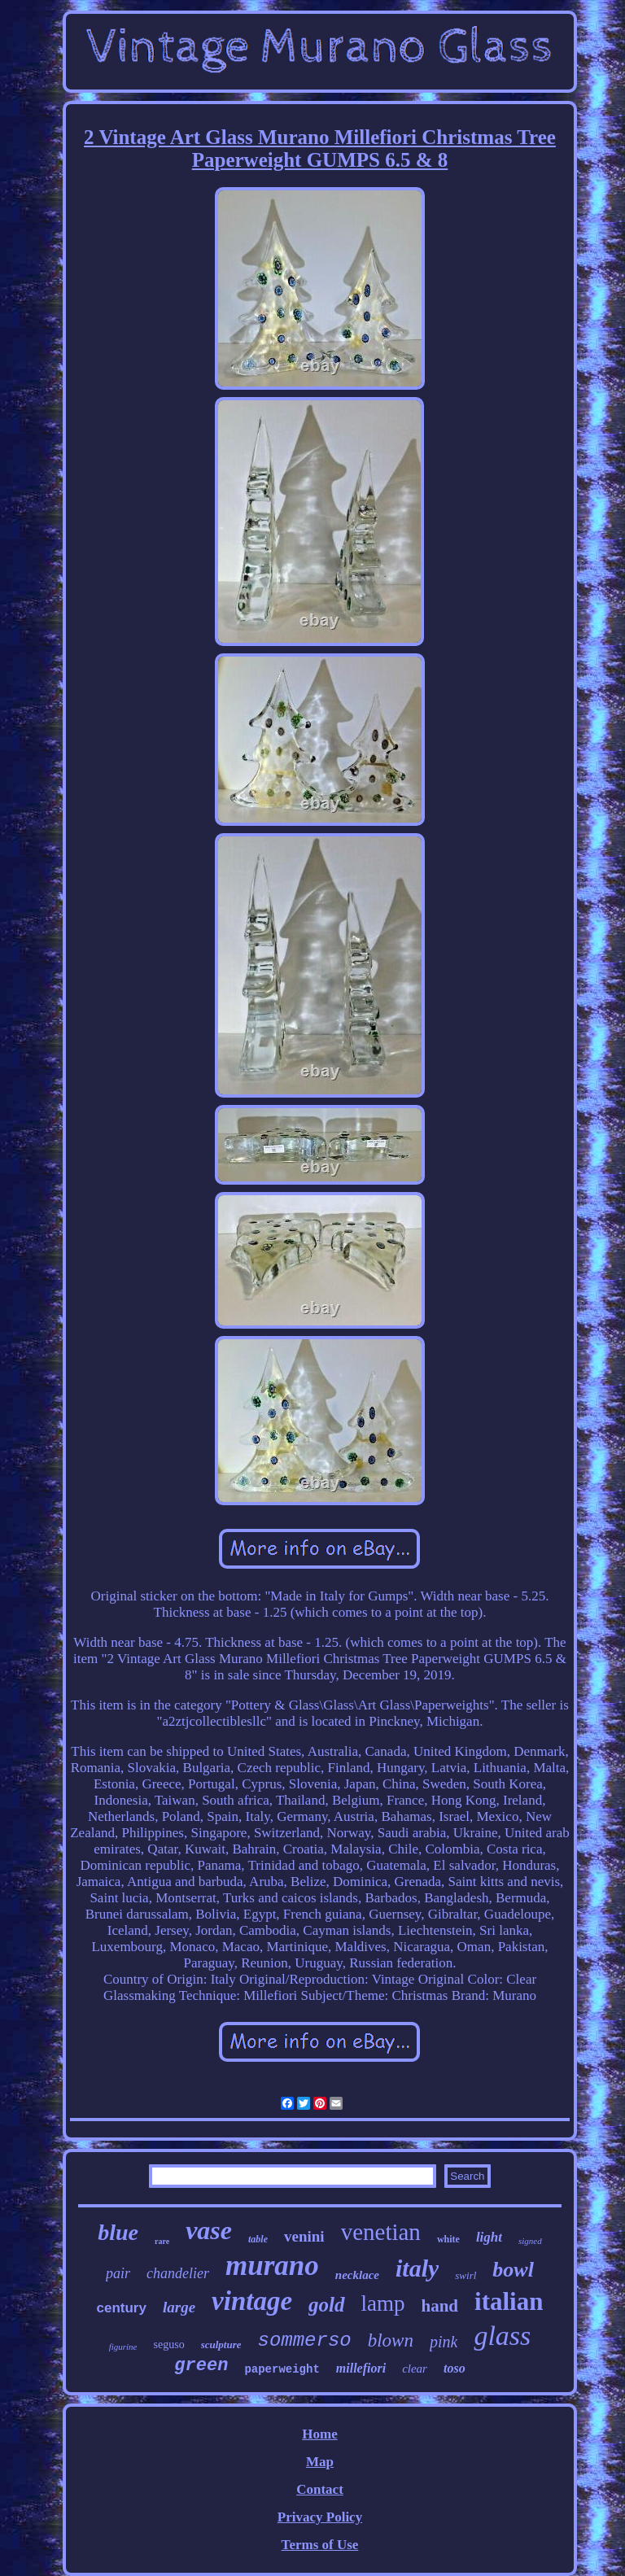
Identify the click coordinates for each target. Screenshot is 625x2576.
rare (162, 2241)
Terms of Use (320, 2544)
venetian (381, 2232)
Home (319, 2434)
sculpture (221, 2344)
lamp (383, 2303)
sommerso (304, 2340)
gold (326, 2305)
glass (502, 2336)
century (121, 2308)
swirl (465, 2275)
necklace (357, 2274)
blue (118, 2232)
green (201, 2366)
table (258, 2239)
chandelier (177, 2273)
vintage (252, 2301)
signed (530, 2241)
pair (118, 2273)
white (448, 2239)
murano (272, 2265)
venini (304, 2236)
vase (209, 2230)
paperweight (281, 2369)
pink (443, 2342)
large (179, 2307)
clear (414, 2368)
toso (454, 2368)
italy (417, 2268)
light (489, 2237)
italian (508, 2301)
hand (440, 2306)
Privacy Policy (320, 2517)
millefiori (361, 2368)
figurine (123, 2346)
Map (320, 2461)
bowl (513, 2269)
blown (390, 2340)
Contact (319, 2489)
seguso (169, 2344)
